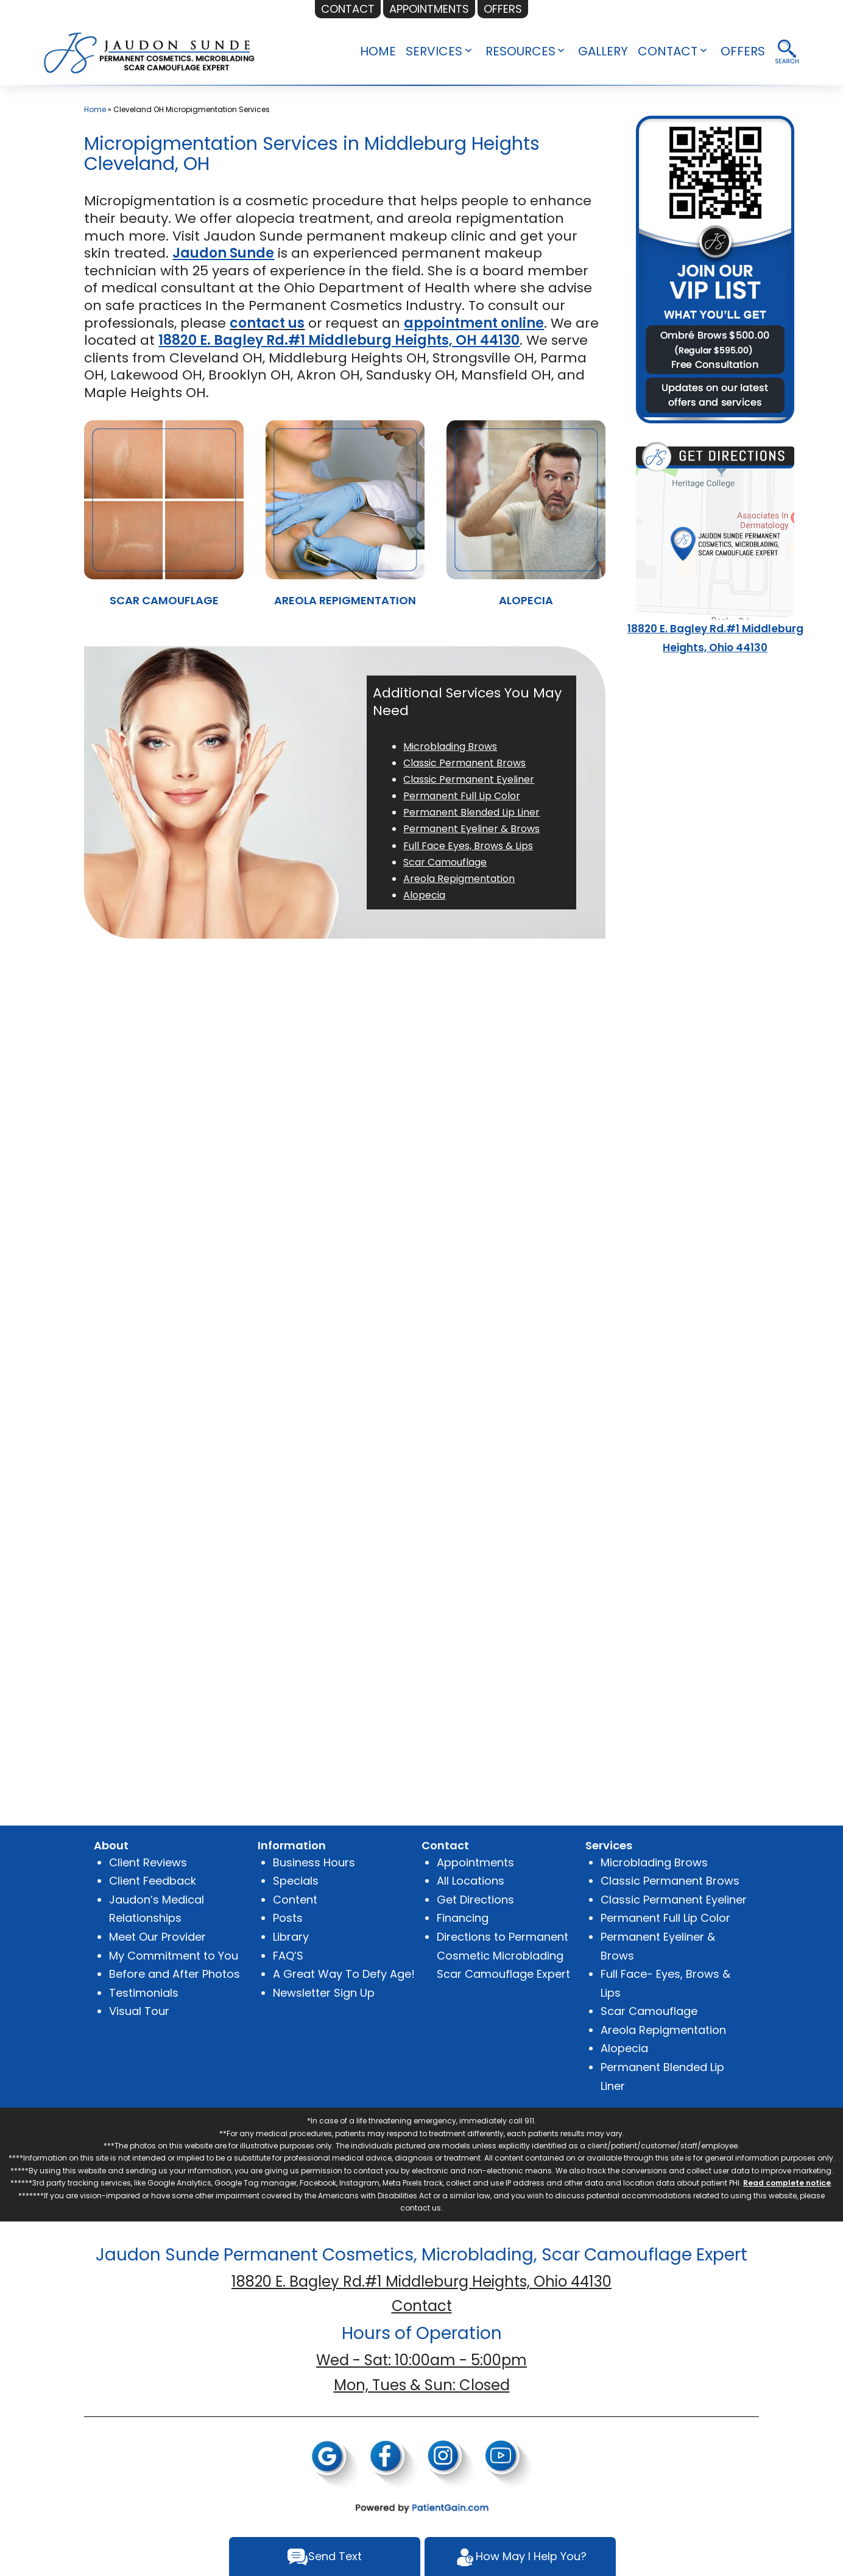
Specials (296, 1880)
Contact (422, 2306)
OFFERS (743, 51)
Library (291, 1936)
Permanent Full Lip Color (665, 1917)
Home (95, 109)
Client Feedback (152, 1880)
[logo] (149, 51)
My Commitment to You (173, 1955)
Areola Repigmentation (663, 2030)
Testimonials (143, 1992)
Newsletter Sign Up (324, 1992)
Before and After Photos (174, 1973)
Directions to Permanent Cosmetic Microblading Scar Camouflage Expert (503, 1955)
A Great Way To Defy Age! (344, 1973)
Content (295, 1899)
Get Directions (475, 1899)
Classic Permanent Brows (670, 1880)
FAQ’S (288, 1955)
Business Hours (314, 1862)
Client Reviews (148, 1862)
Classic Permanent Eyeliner (674, 1899)
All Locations (470, 1880)
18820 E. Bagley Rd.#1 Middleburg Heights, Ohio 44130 (421, 2281)
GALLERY (603, 51)
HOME (378, 51)
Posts (288, 1917)
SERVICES (434, 51)
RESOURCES (520, 51)
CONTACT (667, 51)
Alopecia (624, 2048)
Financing (463, 1917)
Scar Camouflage (649, 2011)
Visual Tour (139, 2011)
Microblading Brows (654, 1862)
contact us (267, 323)
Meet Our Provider (157, 1936)
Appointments (475, 1862)
